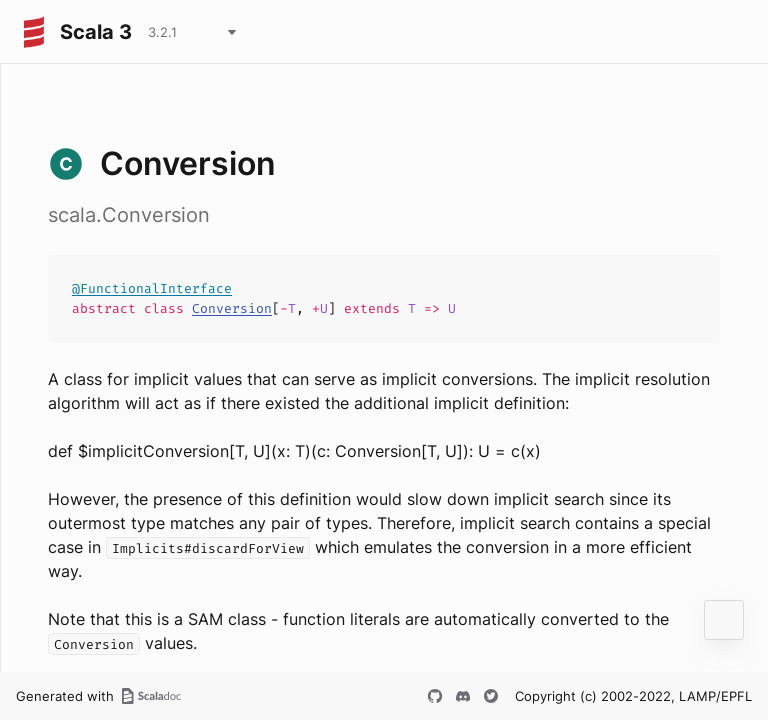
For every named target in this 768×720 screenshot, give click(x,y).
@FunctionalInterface (152, 288)
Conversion (232, 308)
